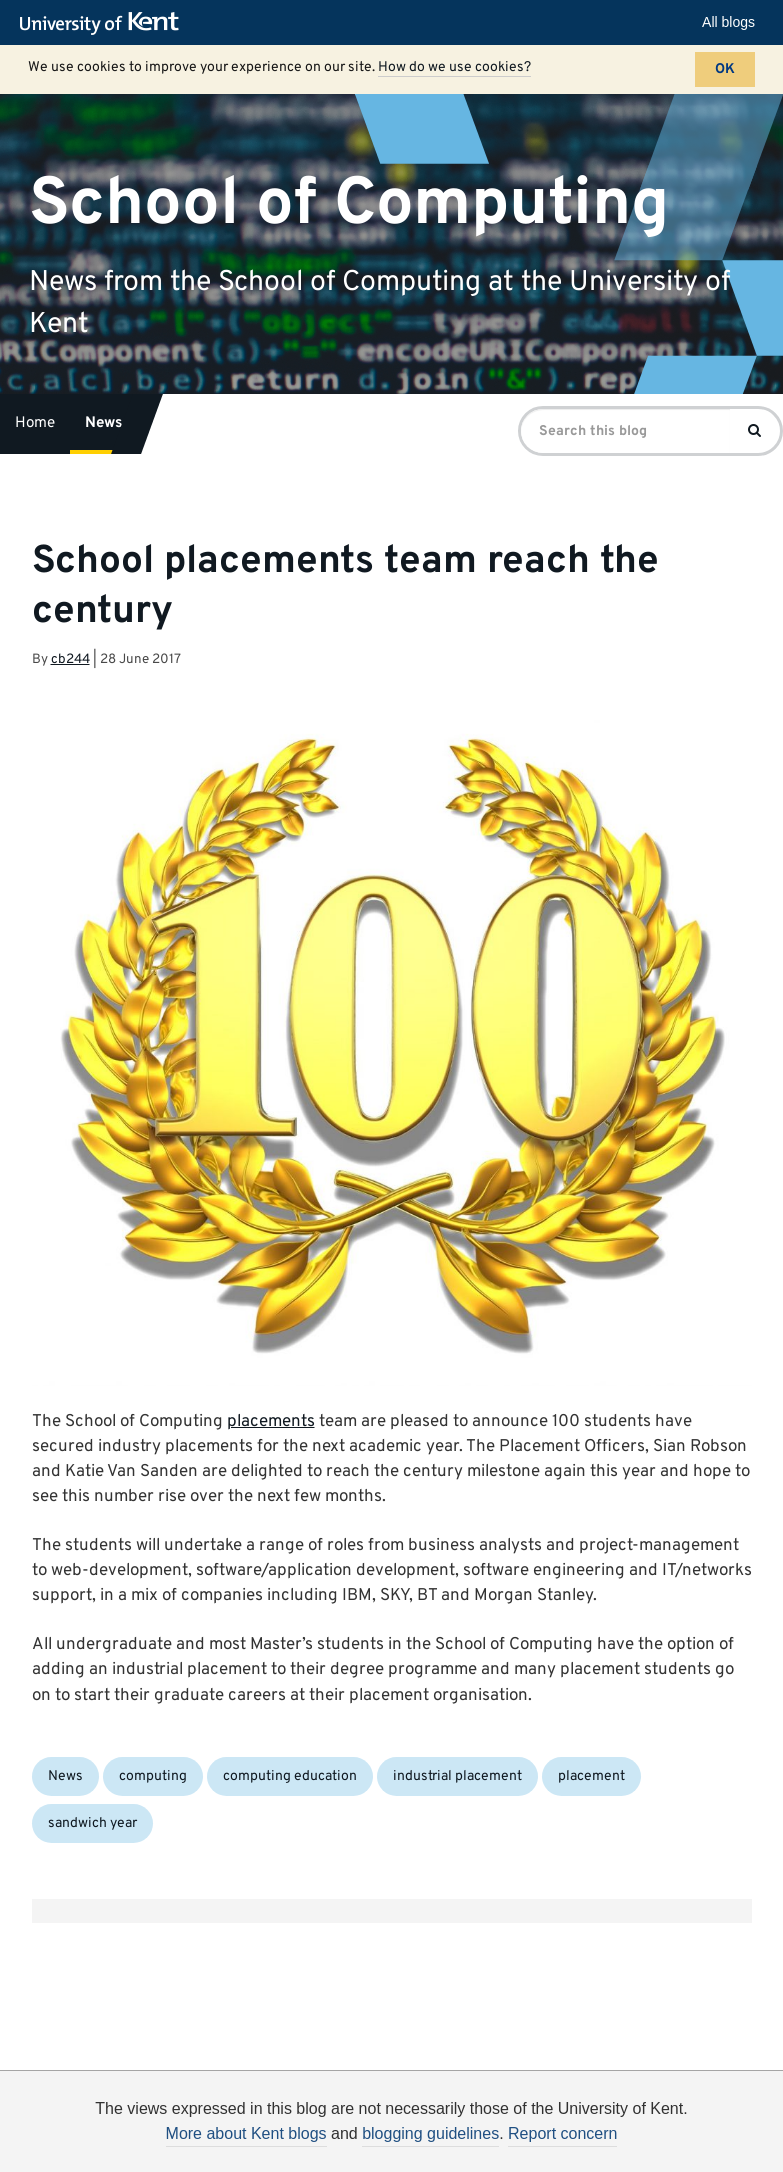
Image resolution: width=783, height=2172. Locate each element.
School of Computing (349, 203)
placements (271, 1422)
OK (725, 69)
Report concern (562, 2133)
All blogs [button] (728, 22)
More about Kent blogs (246, 2133)
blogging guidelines (430, 2133)
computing (153, 1776)
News (103, 423)
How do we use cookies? (454, 67)
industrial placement (457, 1776)
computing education (290, 1776)
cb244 (70, 659)
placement (591, 1776)
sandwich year (92, 1823)
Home (35, 423)
